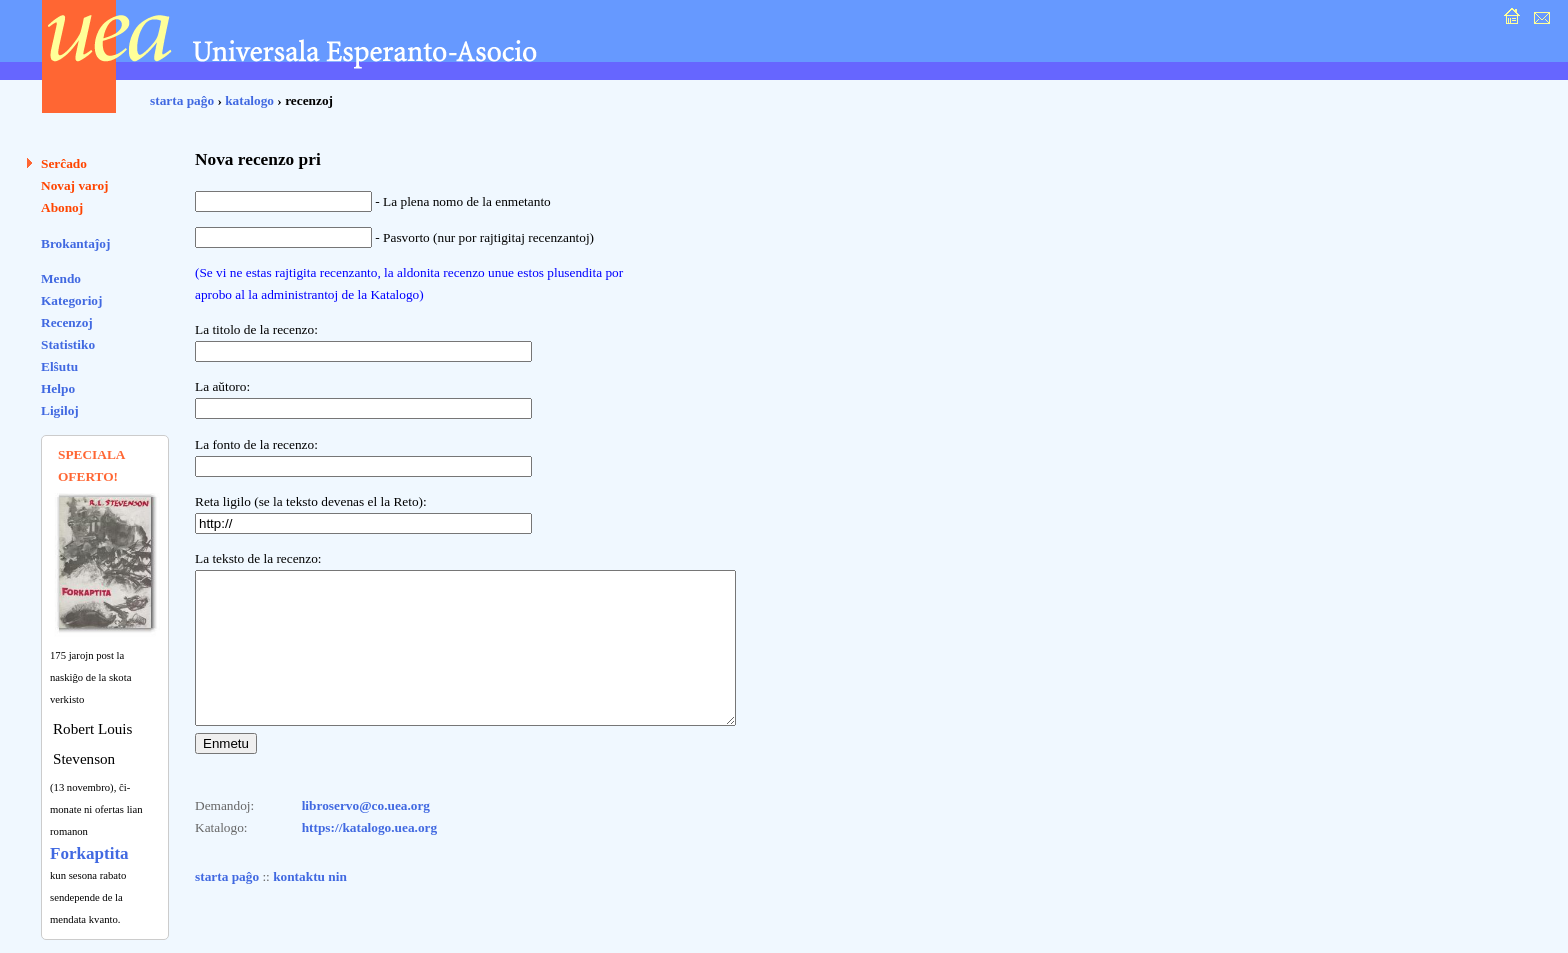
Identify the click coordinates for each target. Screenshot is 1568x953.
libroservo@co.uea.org (366, 835)
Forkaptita (89, 853)
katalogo (249, 100)
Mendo (61, 278)
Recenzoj (67, 322)
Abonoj (62, 207)
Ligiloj (60, 410)
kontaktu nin (310, 906)
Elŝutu (59, 366)
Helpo (58, 388)
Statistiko (68, 344)
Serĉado (64, 163)
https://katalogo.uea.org (370, 857)
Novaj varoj (75, 185)
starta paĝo (182, 100)
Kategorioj (71, 300)
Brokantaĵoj (75, 243)
